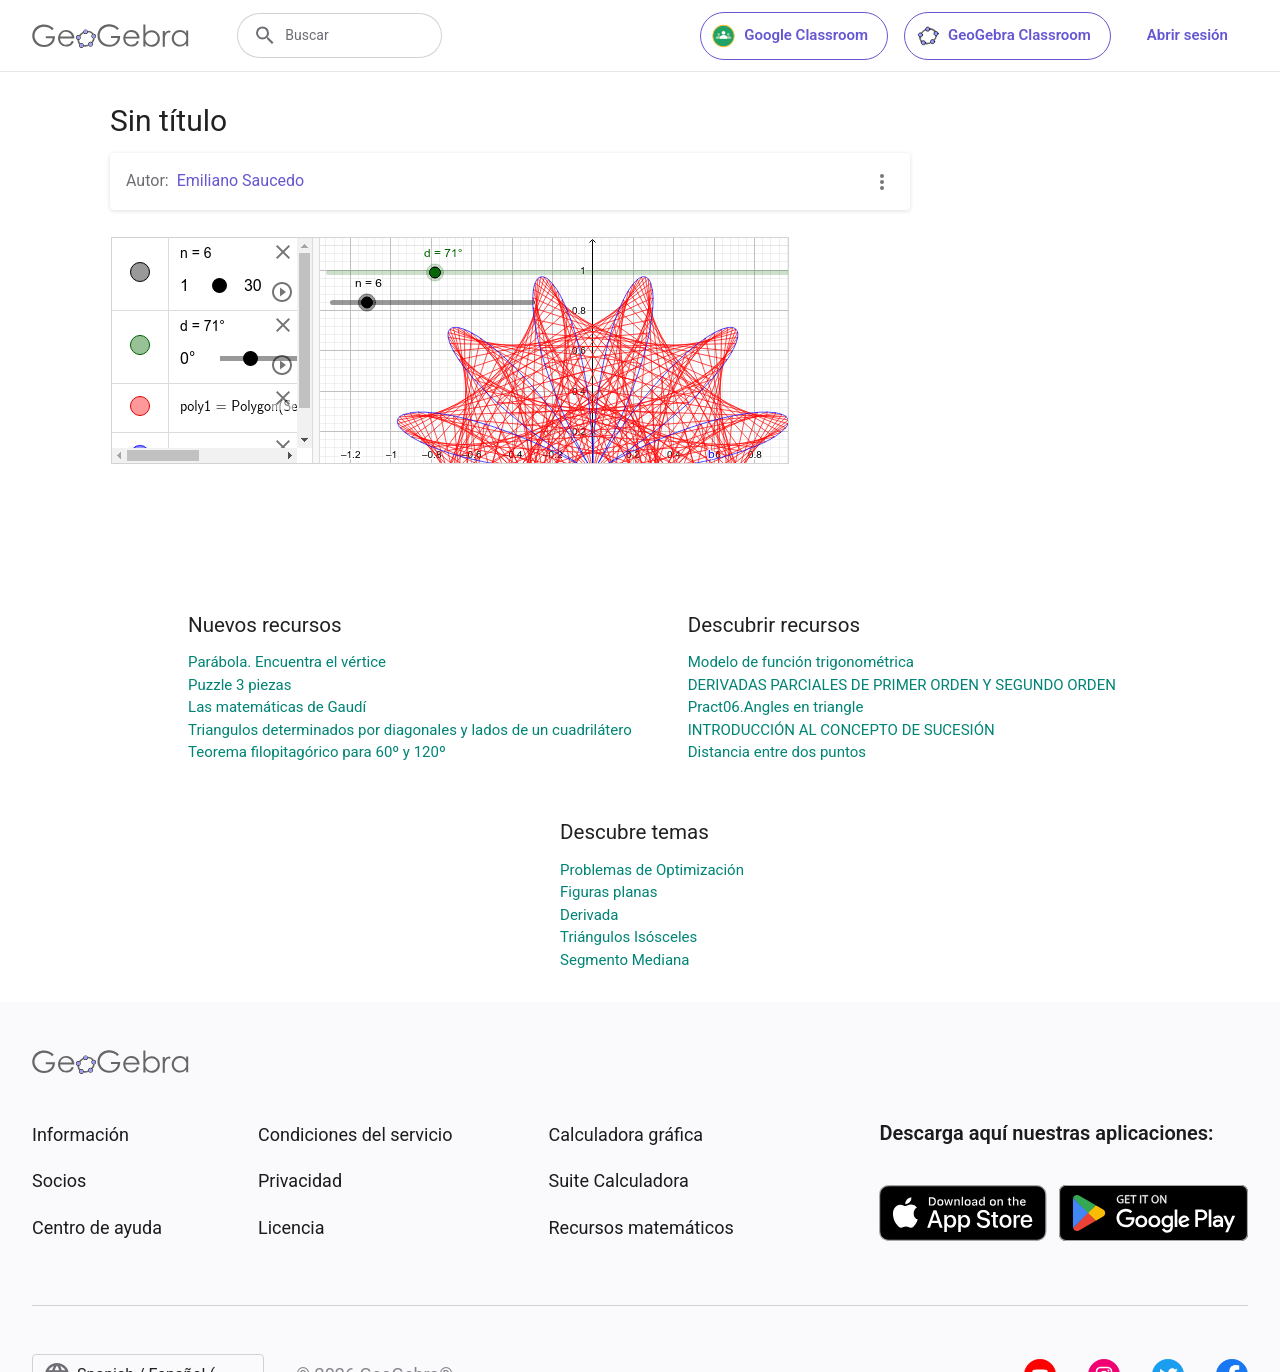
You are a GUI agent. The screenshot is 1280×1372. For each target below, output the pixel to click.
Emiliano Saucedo (240, 180)
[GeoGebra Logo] (110, 36)
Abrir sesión (1187, 35)
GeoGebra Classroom (1003, 36)
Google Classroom (790, 36)
